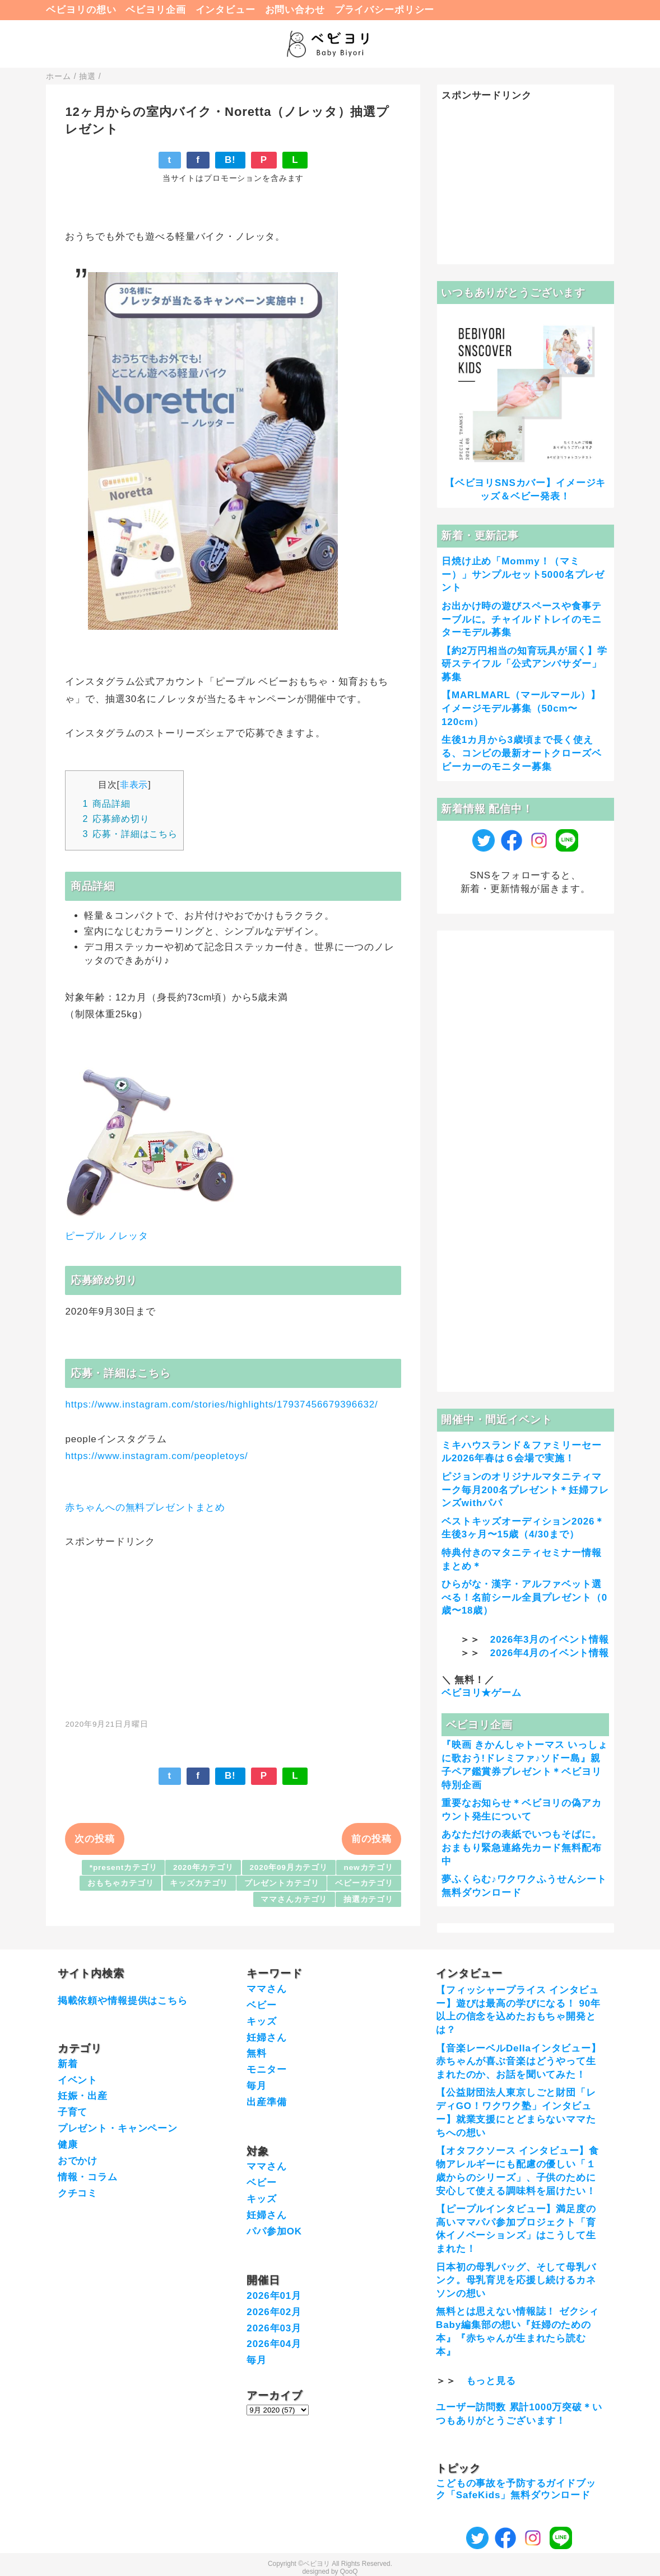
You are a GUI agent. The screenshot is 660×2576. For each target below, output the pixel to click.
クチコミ (77, 2193)
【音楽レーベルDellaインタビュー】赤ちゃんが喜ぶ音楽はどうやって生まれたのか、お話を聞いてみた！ (518, 2062)
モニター (266, 2069)
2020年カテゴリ (203, 1867)
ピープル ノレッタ (106, 1236)
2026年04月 (274, 2344)
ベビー (262, 2005)
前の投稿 (371, 1839)
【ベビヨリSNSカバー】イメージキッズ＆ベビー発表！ (525, 490)
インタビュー (225, 9)
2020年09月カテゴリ (288, 1867)
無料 (257, 2053)
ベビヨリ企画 (155, 9)
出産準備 (266, 2102)
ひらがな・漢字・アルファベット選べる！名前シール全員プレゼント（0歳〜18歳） (524, 1597)
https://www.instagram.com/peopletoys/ (156, 1456)
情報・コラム (88, 2177)
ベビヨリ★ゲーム (481, 1692)
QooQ (349, 2571)
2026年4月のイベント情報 (549, 1653)
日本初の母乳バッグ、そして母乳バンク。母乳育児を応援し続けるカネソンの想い (516, 2280)
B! (230, 160)
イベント (77, 2080)
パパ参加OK (274, 2231)
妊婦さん (266, 2037)
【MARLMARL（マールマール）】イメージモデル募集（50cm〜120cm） (521, 708)
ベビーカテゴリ (364, 1883)
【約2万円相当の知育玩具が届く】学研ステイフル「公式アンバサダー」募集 (524, 664)
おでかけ (77, 2161)
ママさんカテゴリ (294, 1899)
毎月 (257, 2086)
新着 (68, 2064)
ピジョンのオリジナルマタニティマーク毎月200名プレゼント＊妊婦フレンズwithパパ (525, 1490)
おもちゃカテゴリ (120, 1883)
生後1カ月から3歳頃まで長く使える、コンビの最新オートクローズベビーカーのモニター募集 (521, 753)
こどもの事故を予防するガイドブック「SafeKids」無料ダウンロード (516, 2489)
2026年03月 (274, 2328)
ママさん (266, 1989)
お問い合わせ (295, 9)
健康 (68, 2144)
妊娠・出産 (83, 2096)
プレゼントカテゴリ (281, 1883)
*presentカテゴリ (123, 1867)
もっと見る (491, 2381)
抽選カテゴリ (368, 1899)
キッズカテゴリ (199, 1883)
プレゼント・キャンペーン (118, 2128)
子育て (73, 2112)
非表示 (134, 784)
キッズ (262, 2021)
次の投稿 (94, 1839)
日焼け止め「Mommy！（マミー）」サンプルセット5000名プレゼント (523, 574)
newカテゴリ (368, 1867)
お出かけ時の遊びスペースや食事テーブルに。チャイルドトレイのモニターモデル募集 (521, 619)
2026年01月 (274, 2295)
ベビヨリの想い (81, 9)
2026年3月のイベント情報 (549, 1639)
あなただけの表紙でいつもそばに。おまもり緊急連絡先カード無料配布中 (521, 1848)
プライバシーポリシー (384, 9)
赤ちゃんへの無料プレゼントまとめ (145, 1507)
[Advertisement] (233, 1627)
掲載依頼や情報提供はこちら (123, 2000)
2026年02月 (274, 2312)
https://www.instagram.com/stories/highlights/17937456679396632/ (221, 1404)
